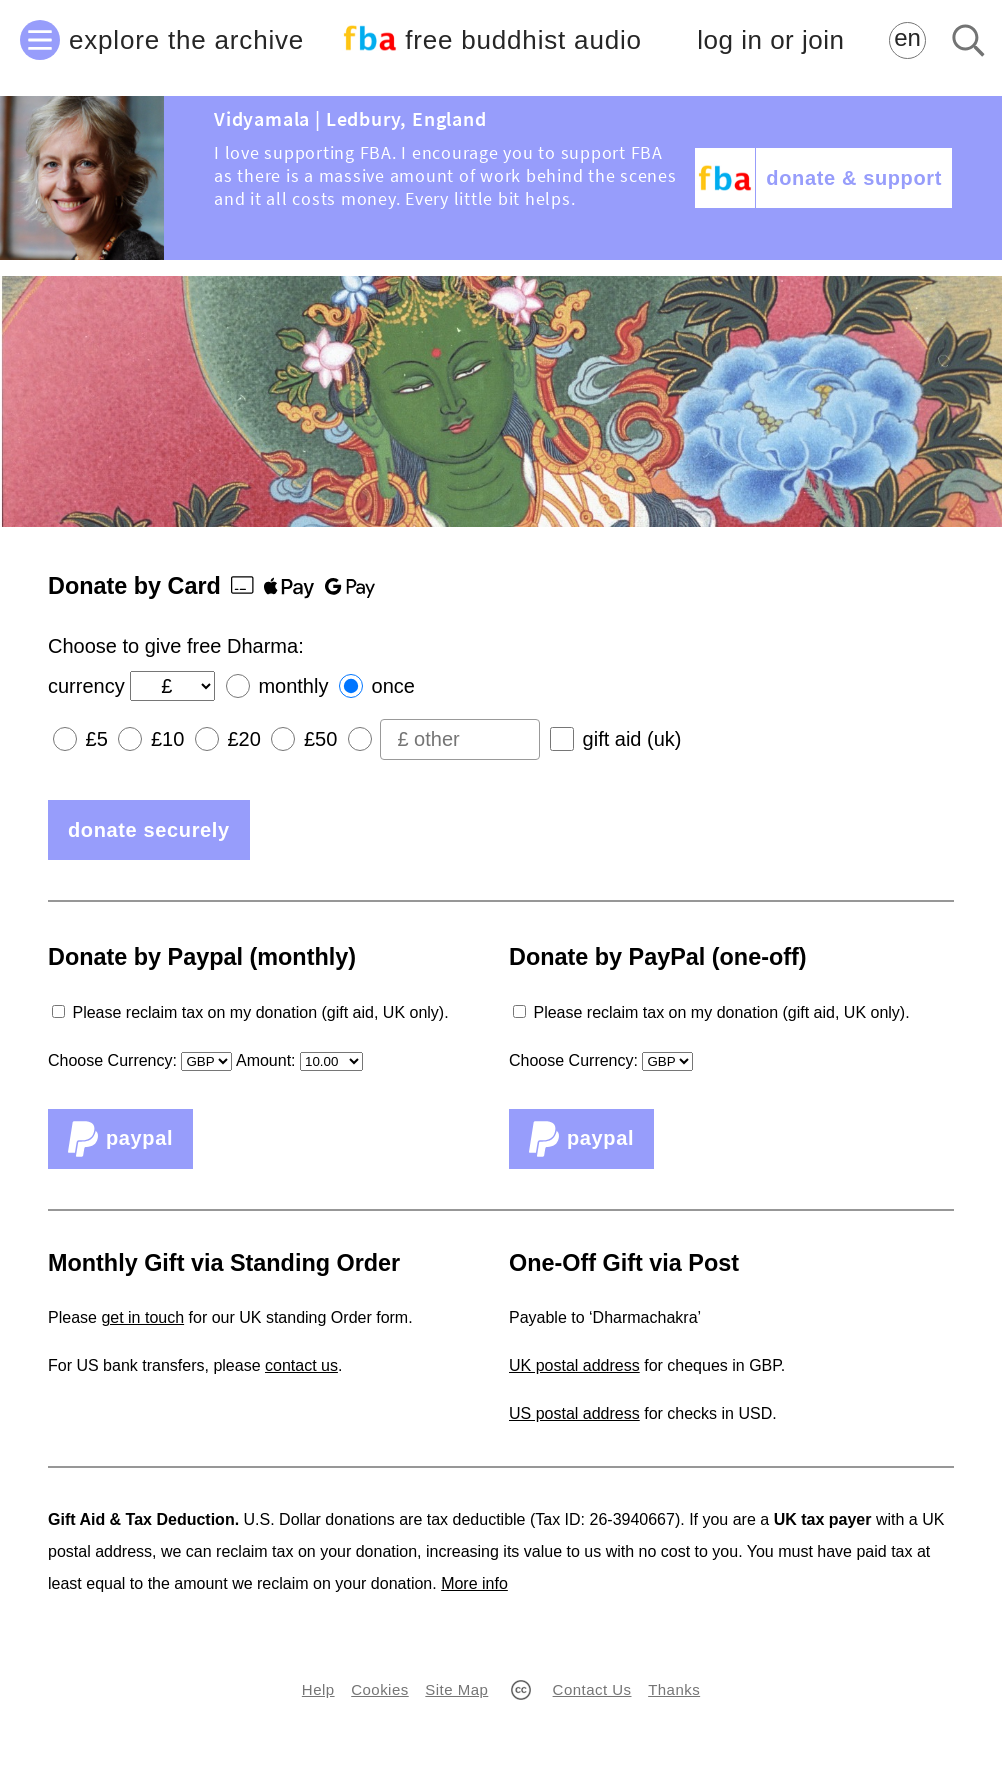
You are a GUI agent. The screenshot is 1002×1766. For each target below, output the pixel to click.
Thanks (674, 1689)
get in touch (142, 1317)
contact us (301, 1365)
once (393, 686)
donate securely (149, 830)
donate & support (854, 178)
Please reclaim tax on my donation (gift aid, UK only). (260, 1012)
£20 (243, 739)
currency (86, 686)
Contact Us (592, 1689)
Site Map (456, 1689)
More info (474, 1583)
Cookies (379, 1689)
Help (318, 1689)
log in (770, 40)
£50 (320, 739)
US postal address (574, 1413)
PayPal (120, 1139)
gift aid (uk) (632, 739)
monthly (293, 686)
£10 (167, 739)
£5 (97, 739)
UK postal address (574, 1365)
